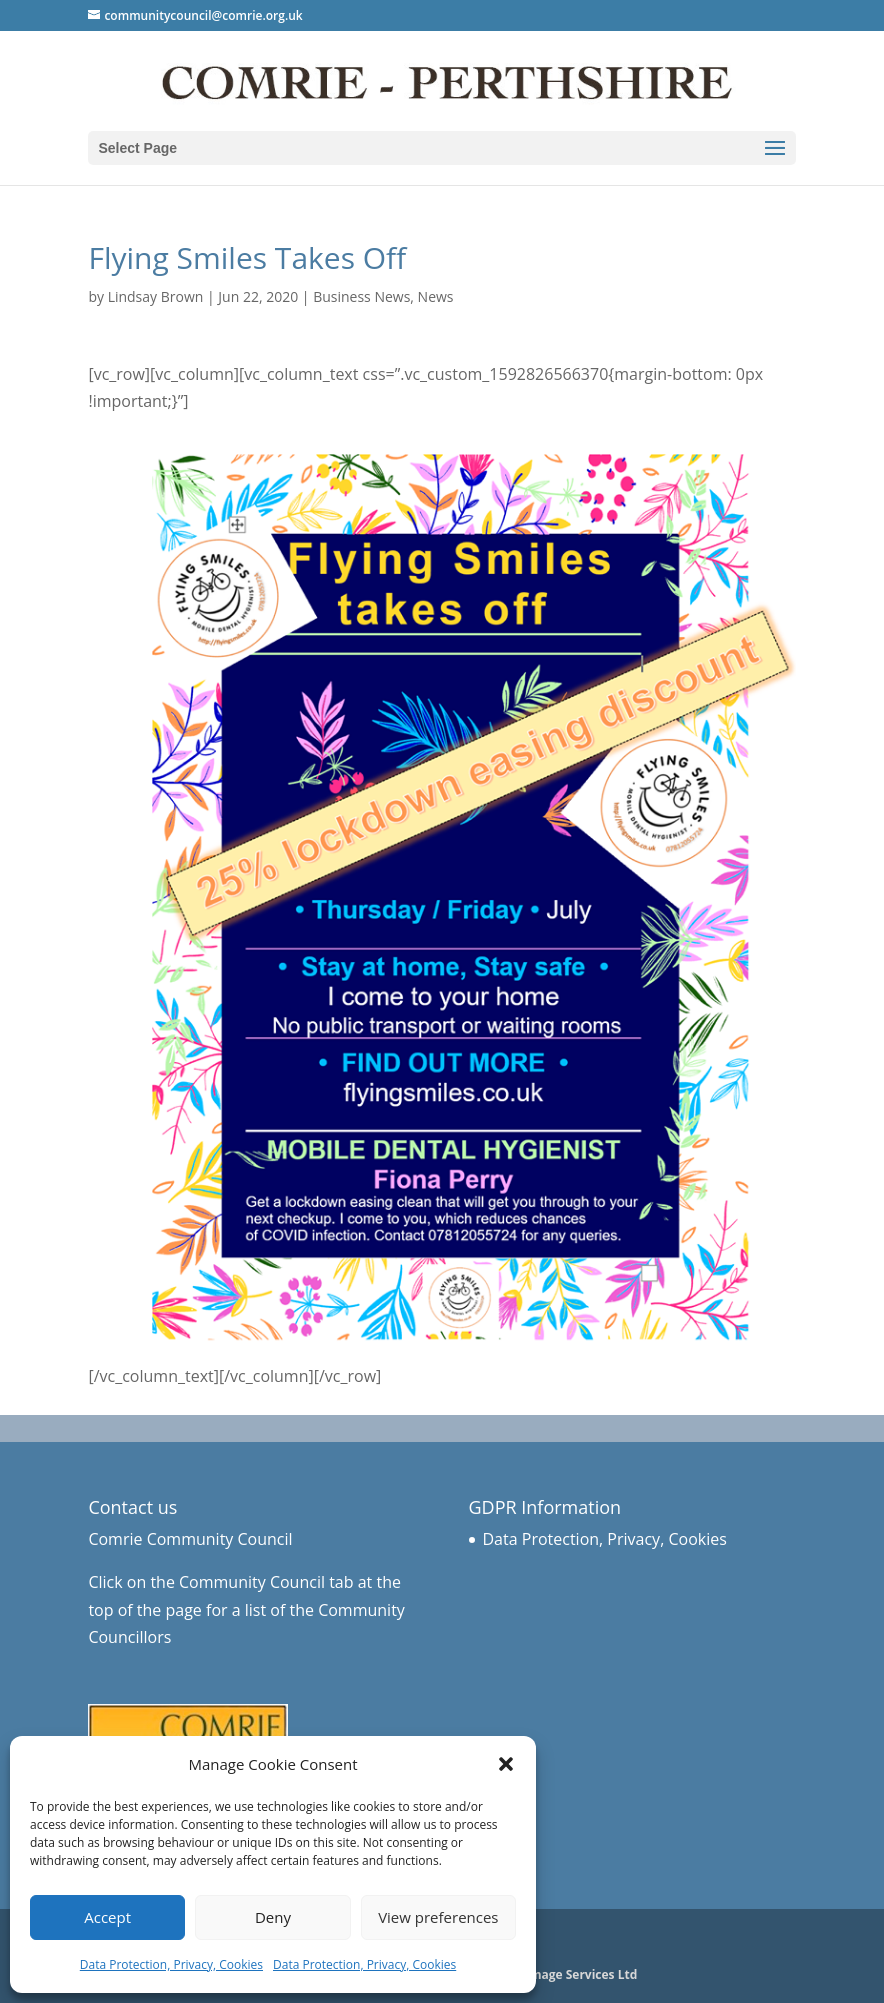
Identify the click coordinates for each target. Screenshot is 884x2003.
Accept (107, 1917)
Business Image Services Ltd (553, 1974)
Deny (273, 1917)
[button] (506, 1764)
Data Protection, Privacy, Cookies (171, 1964)
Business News (361, 296)
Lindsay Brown (156, 296)
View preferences (438, 1917)
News (436, 296)
